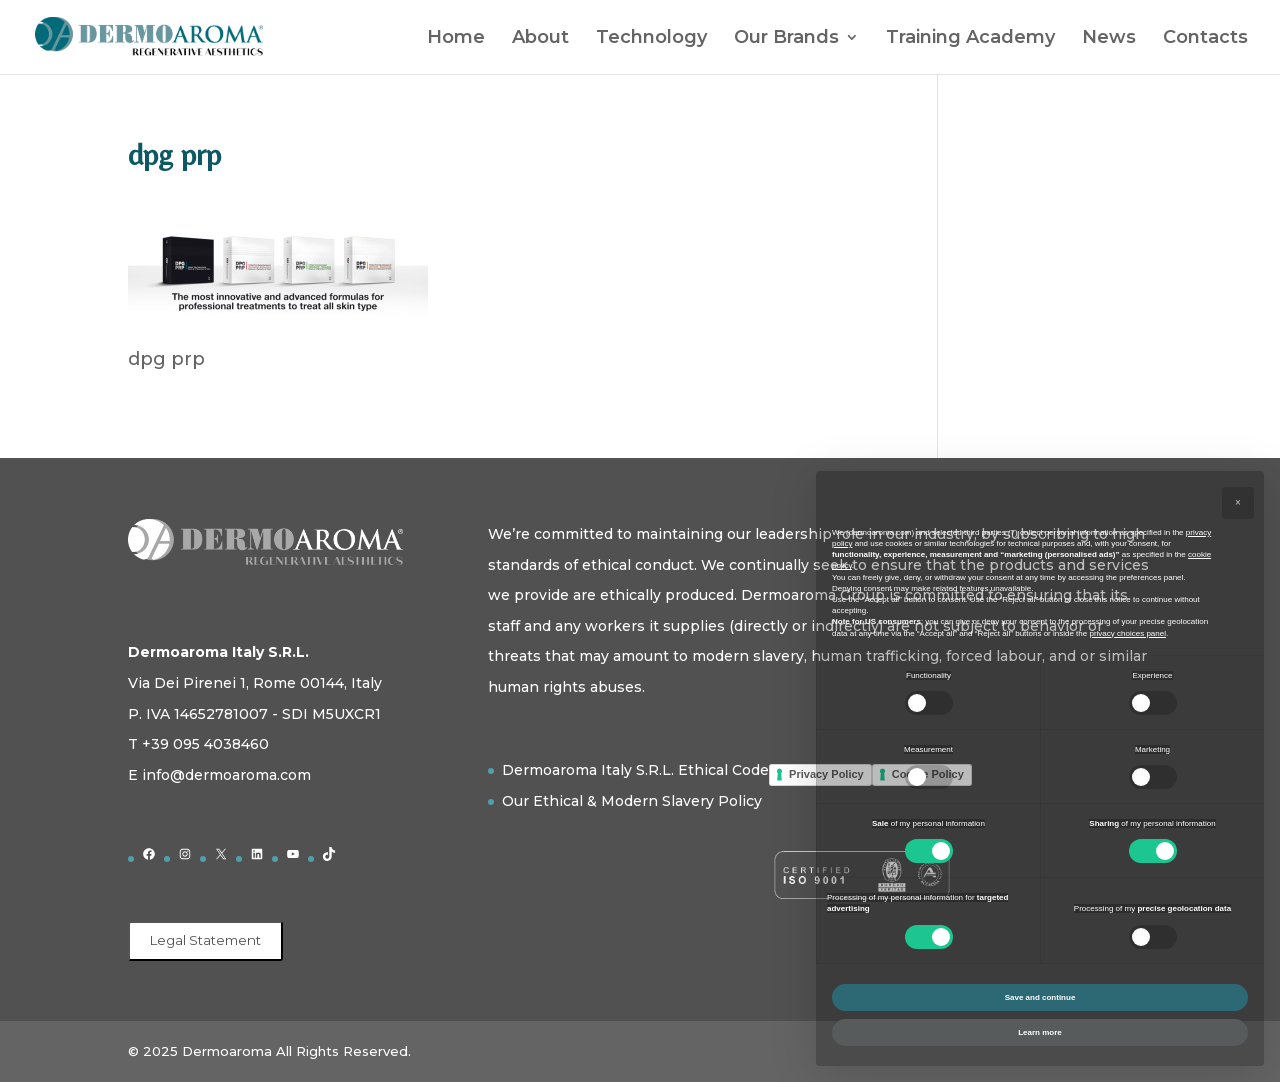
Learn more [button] (1040, 1032)
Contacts (1205, 39)
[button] (1238, 503)
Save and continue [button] (1040, 997)
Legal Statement (205, 940)
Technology (651, 39)
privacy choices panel (1127, 633)
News (1109, 39)
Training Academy (970, 39)
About (540, 39)
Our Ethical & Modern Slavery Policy (632, 801)
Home (456, 39)
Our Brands (786, 39)
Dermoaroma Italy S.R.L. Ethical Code (635, 770)
